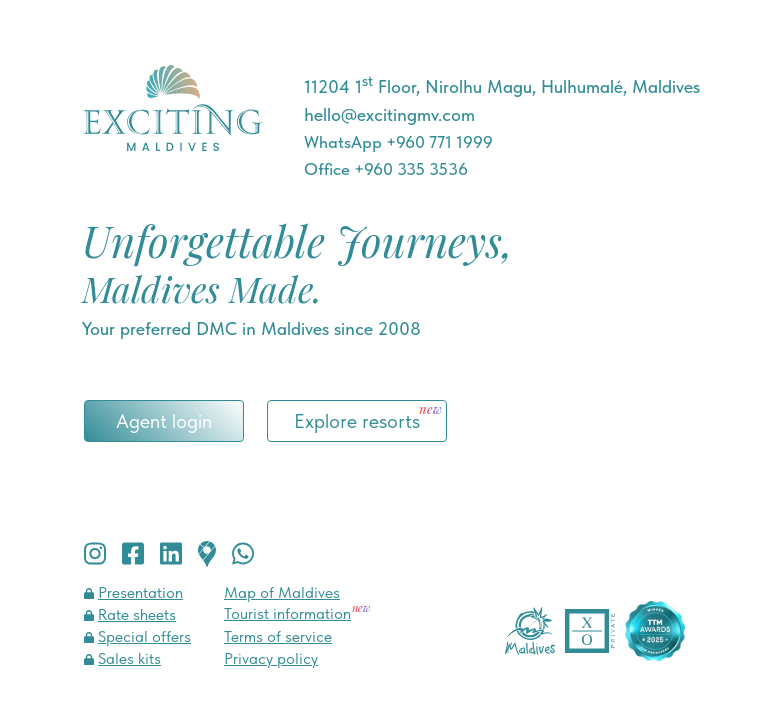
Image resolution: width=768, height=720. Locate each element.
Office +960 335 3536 (386, 169)
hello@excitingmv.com (389, 114)
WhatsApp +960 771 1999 (398, 142)
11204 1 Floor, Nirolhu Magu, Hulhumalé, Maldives (502, 86)
